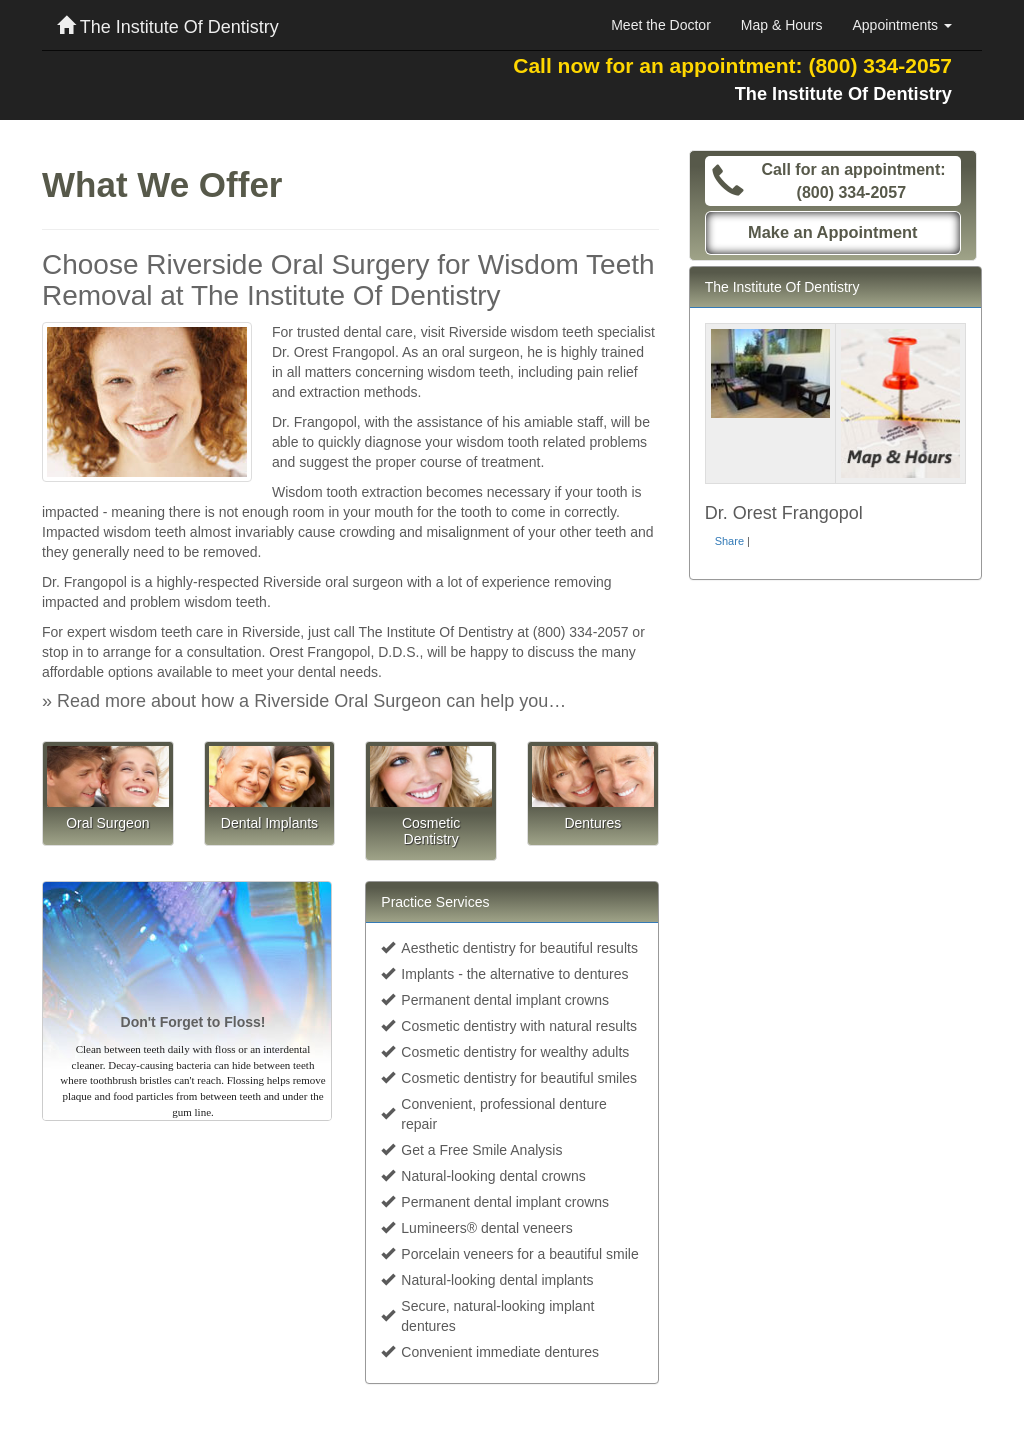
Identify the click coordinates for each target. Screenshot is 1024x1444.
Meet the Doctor (661, 25)
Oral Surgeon (107, 823)
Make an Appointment (833, 232)
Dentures (592, 823)
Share (729, 541)
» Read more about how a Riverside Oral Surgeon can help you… (304, 701)
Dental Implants (269, 823)
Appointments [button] (903, 25)
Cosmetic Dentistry (431, 830)
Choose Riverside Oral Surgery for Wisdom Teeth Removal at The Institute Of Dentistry (348, 280)
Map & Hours (782, 25)
